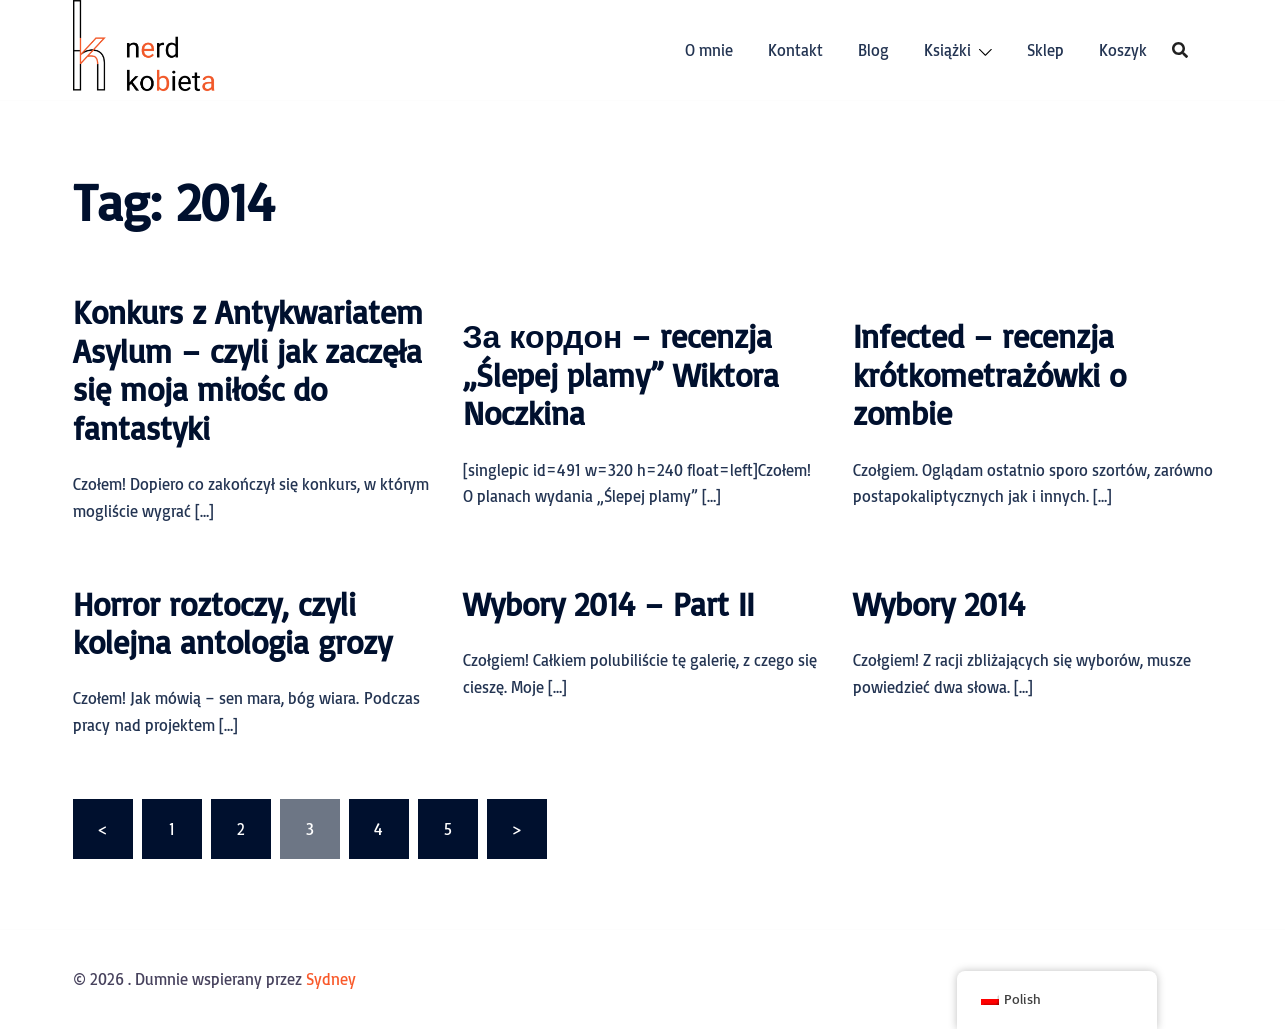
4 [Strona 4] (378, 829)
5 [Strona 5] (448, 829)
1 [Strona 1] (172, 829)
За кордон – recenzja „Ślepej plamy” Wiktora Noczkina (621, 374)
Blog (873, 50)
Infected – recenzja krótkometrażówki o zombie (989, 374)
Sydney (331, 979)
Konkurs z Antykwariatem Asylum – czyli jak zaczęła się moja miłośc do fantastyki (248, 369)
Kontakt (795, 50)
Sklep (1045, 50)
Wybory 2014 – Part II (608, 604)
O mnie (709, 50)
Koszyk (1123, 50)
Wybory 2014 (939, 604)
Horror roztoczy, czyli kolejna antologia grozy (232, 623)
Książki (947, 50)
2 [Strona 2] (241, 829)
